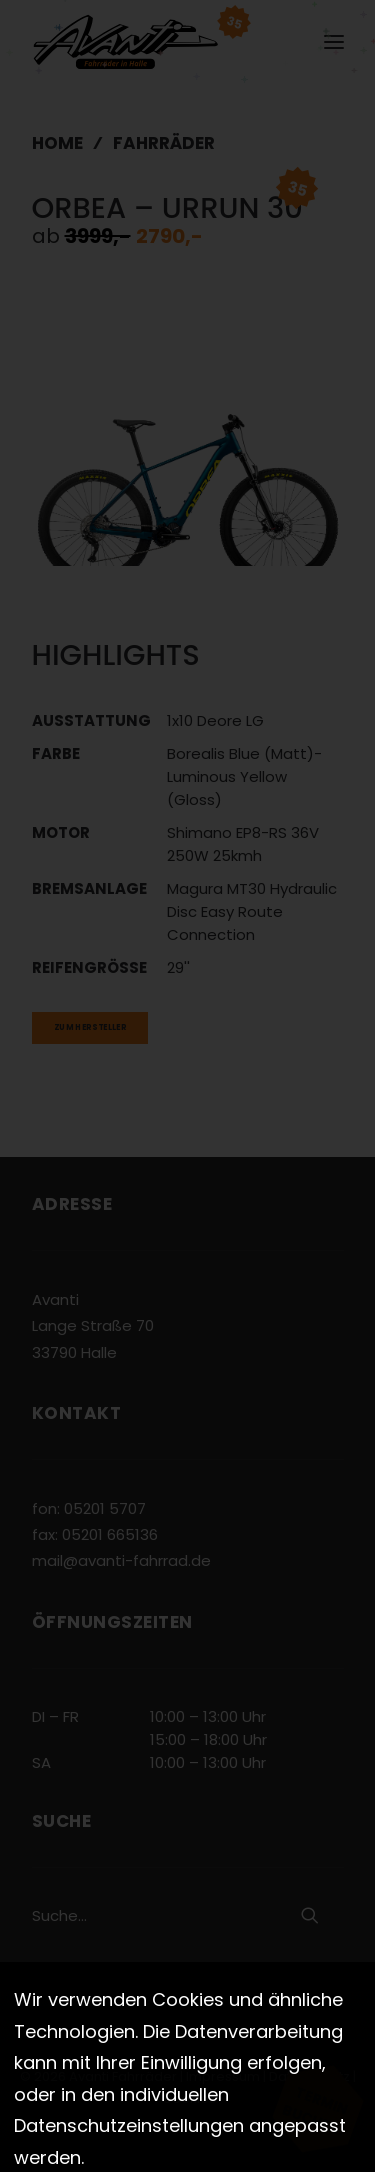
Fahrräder (164, 143)
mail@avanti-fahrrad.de (121, 1560)
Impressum (223, 2076)
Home (57, 143)
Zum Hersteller (89, 1027)
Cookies (189, 2098)
